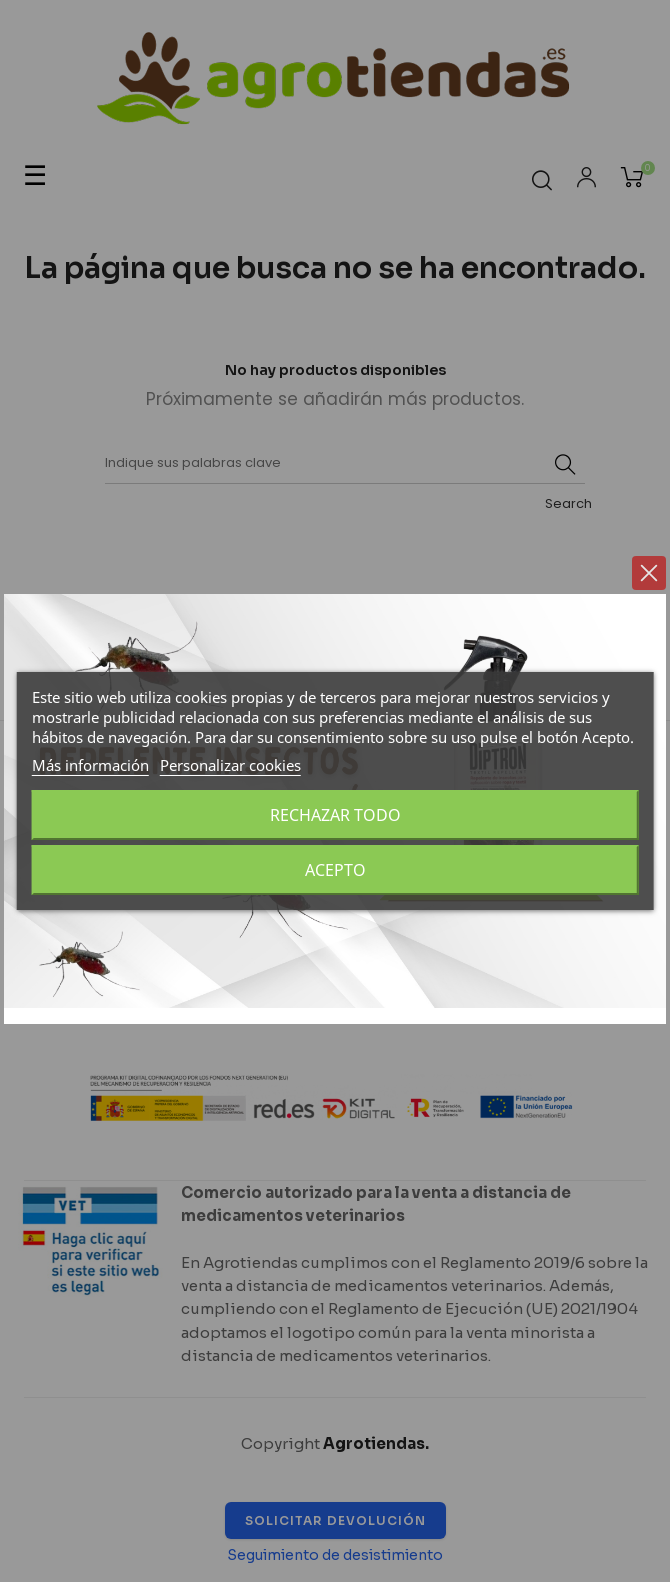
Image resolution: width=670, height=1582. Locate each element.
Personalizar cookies (230, 765)
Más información (90, 765)
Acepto (335, 870)
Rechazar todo (335, 815)
